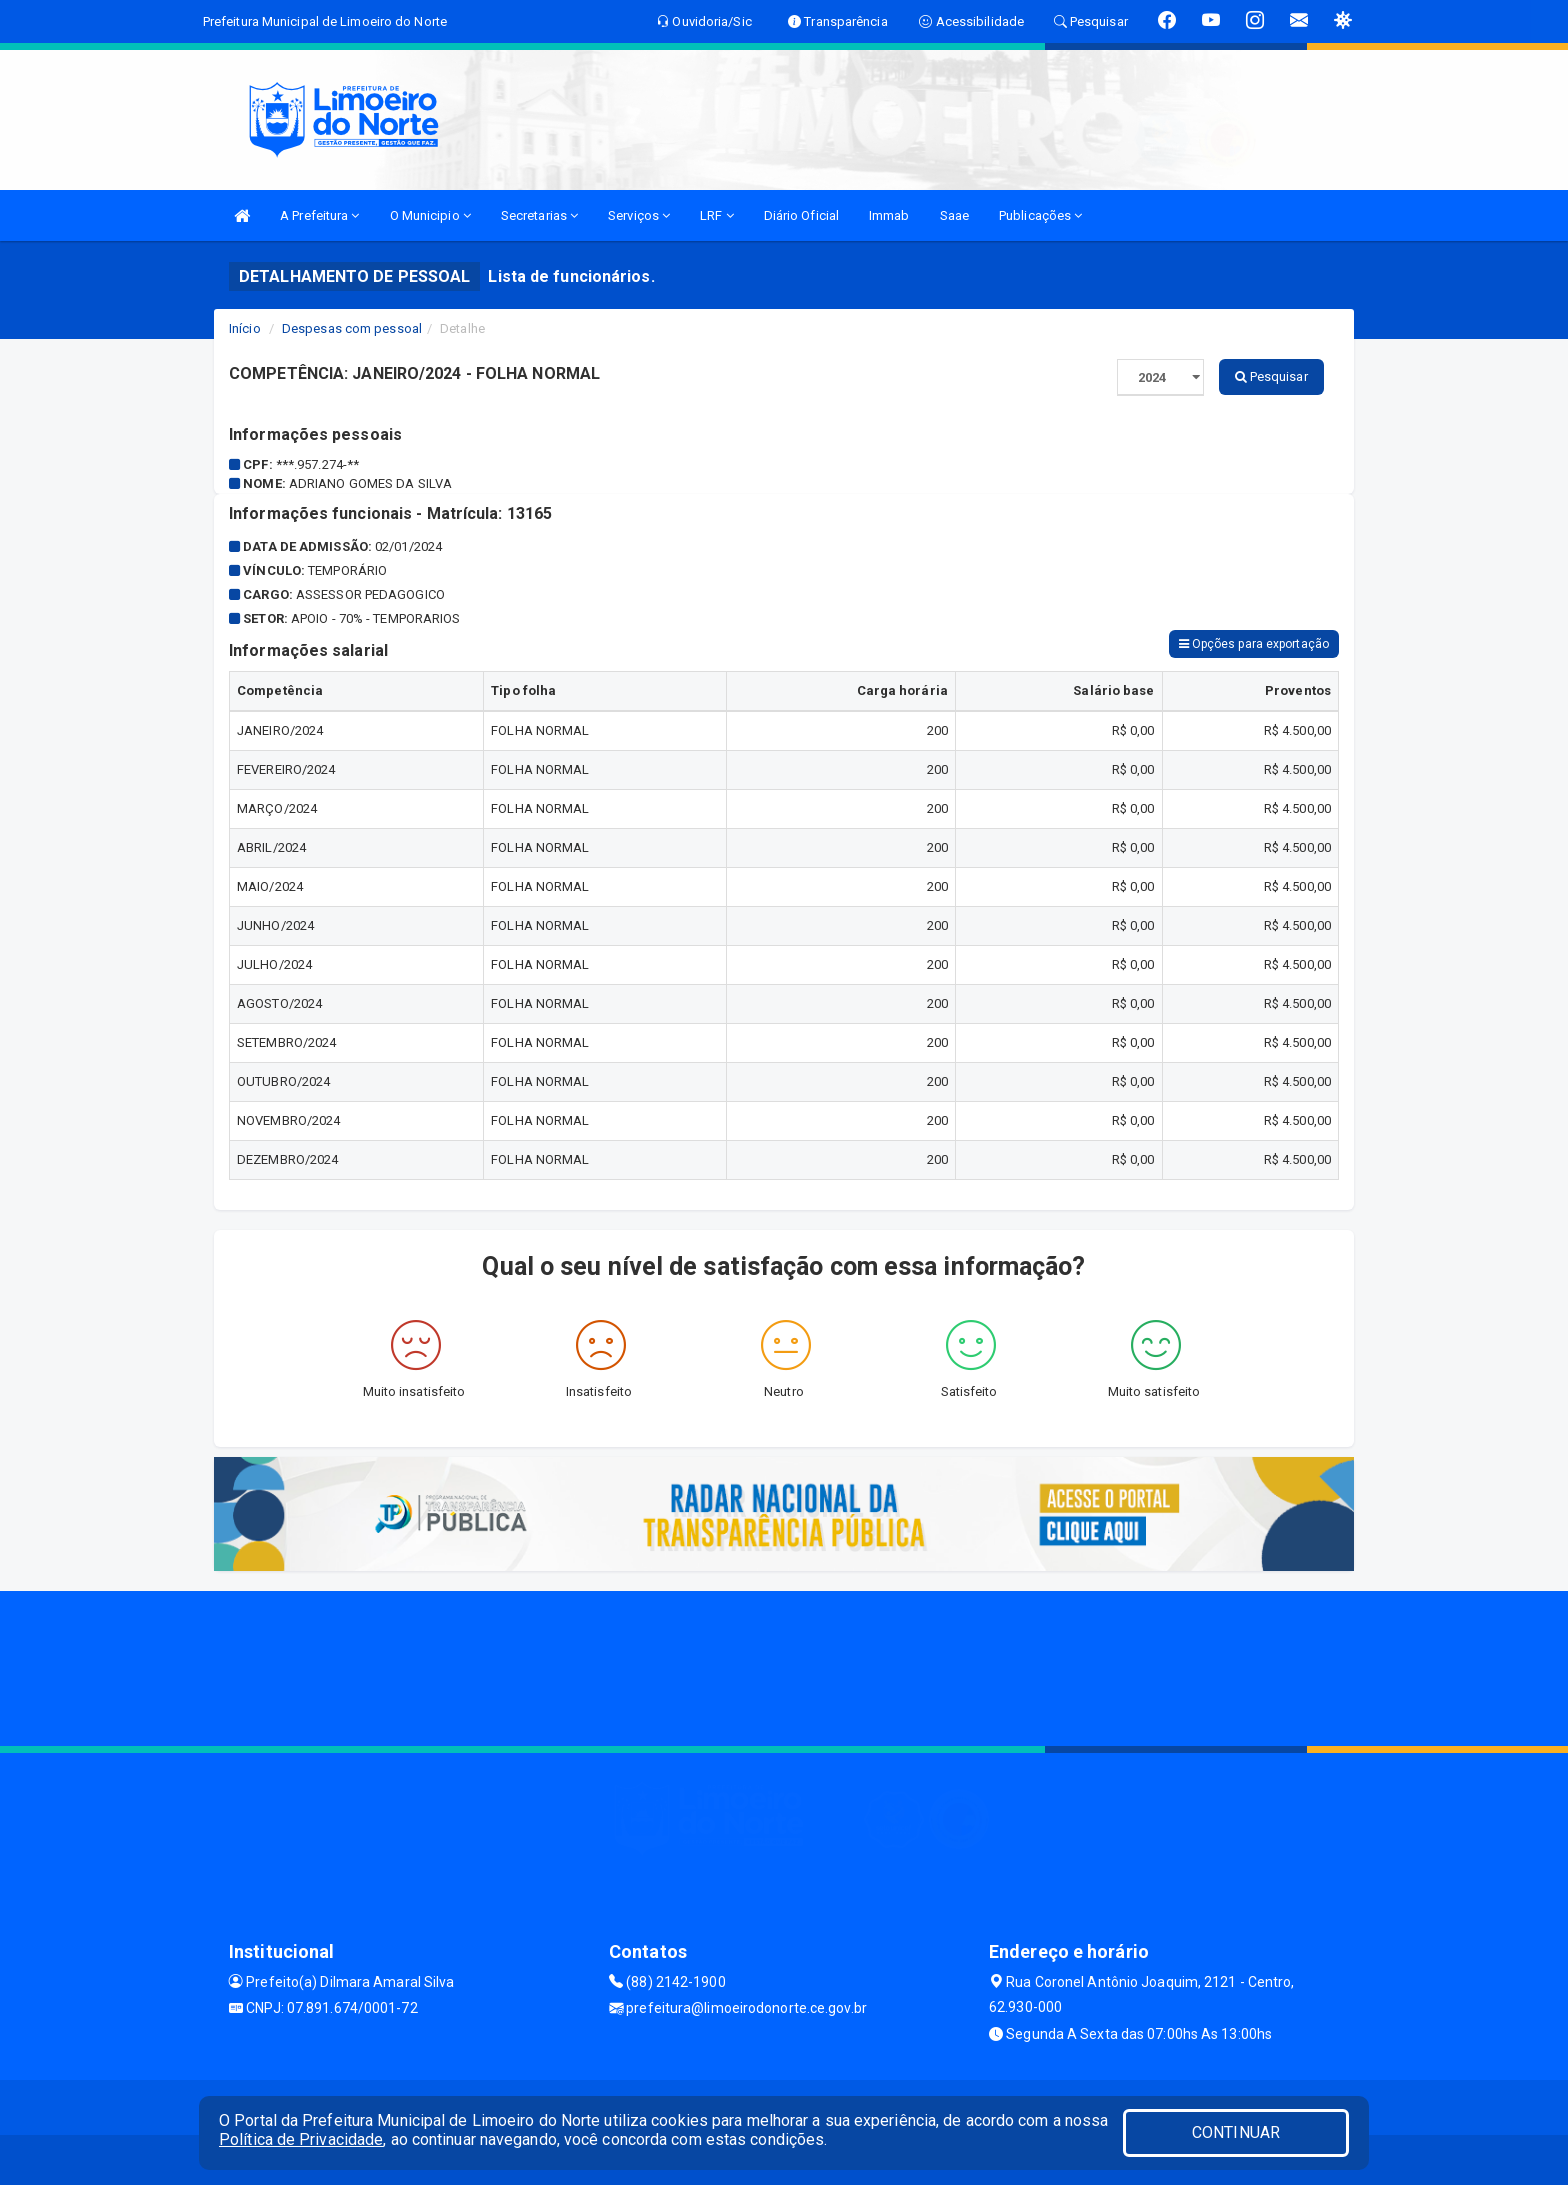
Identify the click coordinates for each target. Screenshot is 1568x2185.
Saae (954, 215)
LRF (717, 215)
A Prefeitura (319, 215)
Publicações (1040, 215)
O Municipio (430, 215)
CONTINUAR (1236, 2132)
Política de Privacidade (301, 2139)
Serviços (639, 215)
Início (245, 328)
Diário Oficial (801, 215)
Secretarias (539, 215)
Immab (889, 215)
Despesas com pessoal (352, 328)
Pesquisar (1271, 376)
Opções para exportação (1254, 644)
